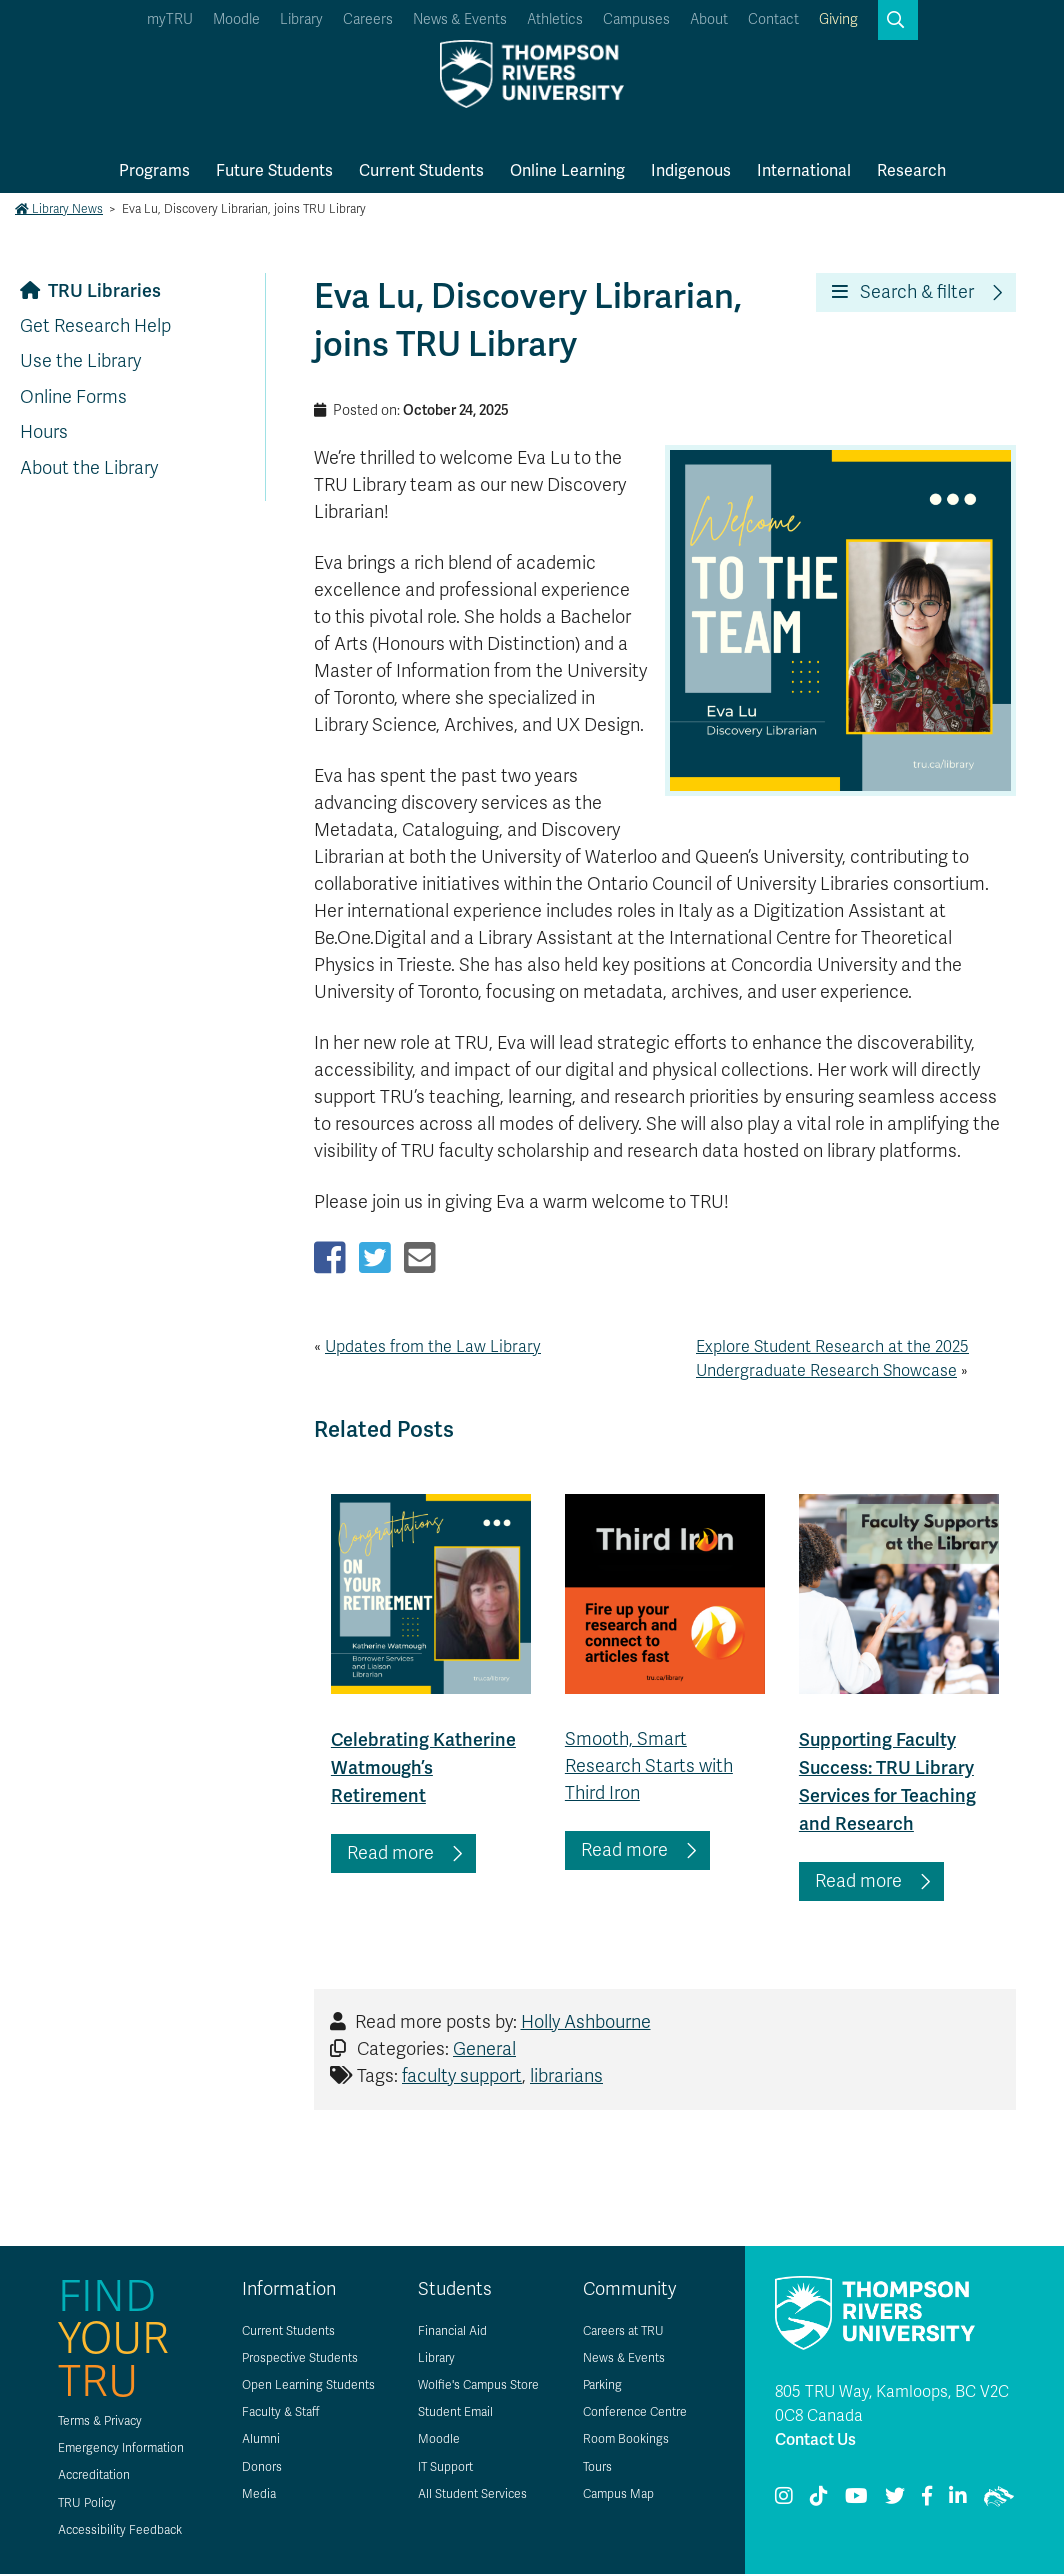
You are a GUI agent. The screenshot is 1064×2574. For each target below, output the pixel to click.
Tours (597, 2467)
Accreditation (94, 2475)
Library (301, 19)
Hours (44, 432)
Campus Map (618, 2494)
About (709, 19)
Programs (154, 170)
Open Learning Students (308, 2385)
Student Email (455, 2412)
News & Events (460, 19)
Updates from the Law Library (433, 1347)
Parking (602, 2385)
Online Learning (567, 170)
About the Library (89, 468)
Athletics (555, 19)
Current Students (421, 170)
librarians (566, 2076)
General (484, 2049)
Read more (390, 1853)
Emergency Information (121, 2448)
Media (259, 2494)
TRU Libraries (104, 290)
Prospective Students (300, 2358)
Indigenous (691, 170)
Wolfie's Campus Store (478, 2385)
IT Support (445, 2467)
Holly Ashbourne (586, 2022)
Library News (59, 209)
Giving (838, 19)
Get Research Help (95, 326)
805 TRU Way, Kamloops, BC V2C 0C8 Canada (892, 2404)
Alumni (261, 2439)
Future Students (274, 170)
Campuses (636, 19)
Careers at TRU (623, 2331)
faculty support (462, 2076)
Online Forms (73, 397)
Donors (262, 2467)
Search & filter (903, 292)
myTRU (170, 19)
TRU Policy (87, 2503)
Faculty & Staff (280, 2412)
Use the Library (80, 361)
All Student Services (472, 2494)
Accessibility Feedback (120, 2530)
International (804, 170)
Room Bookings (626, 2439)
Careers (368, 19)
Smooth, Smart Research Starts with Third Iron (649, 1766)
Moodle (236, 19)
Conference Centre (635, 2412)
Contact (773, 19)
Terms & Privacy (100, 2421)
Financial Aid (452, 2331)
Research (911, 170)
